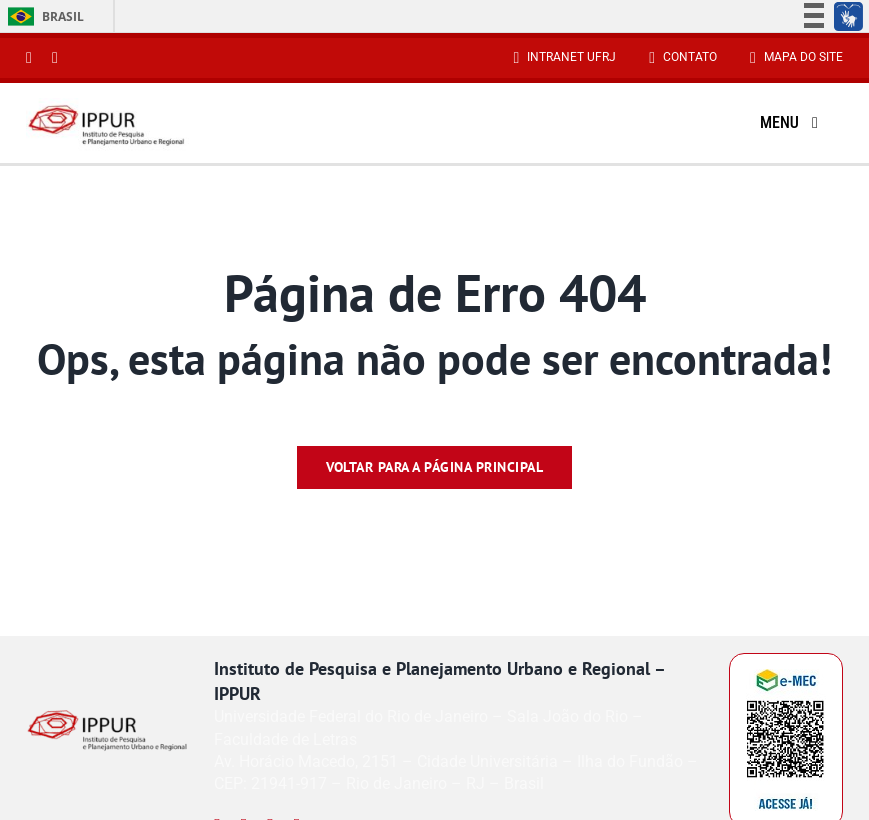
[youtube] (55, 58)
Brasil (42, 16)
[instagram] (29, 58)
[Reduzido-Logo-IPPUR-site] (107, 106)
